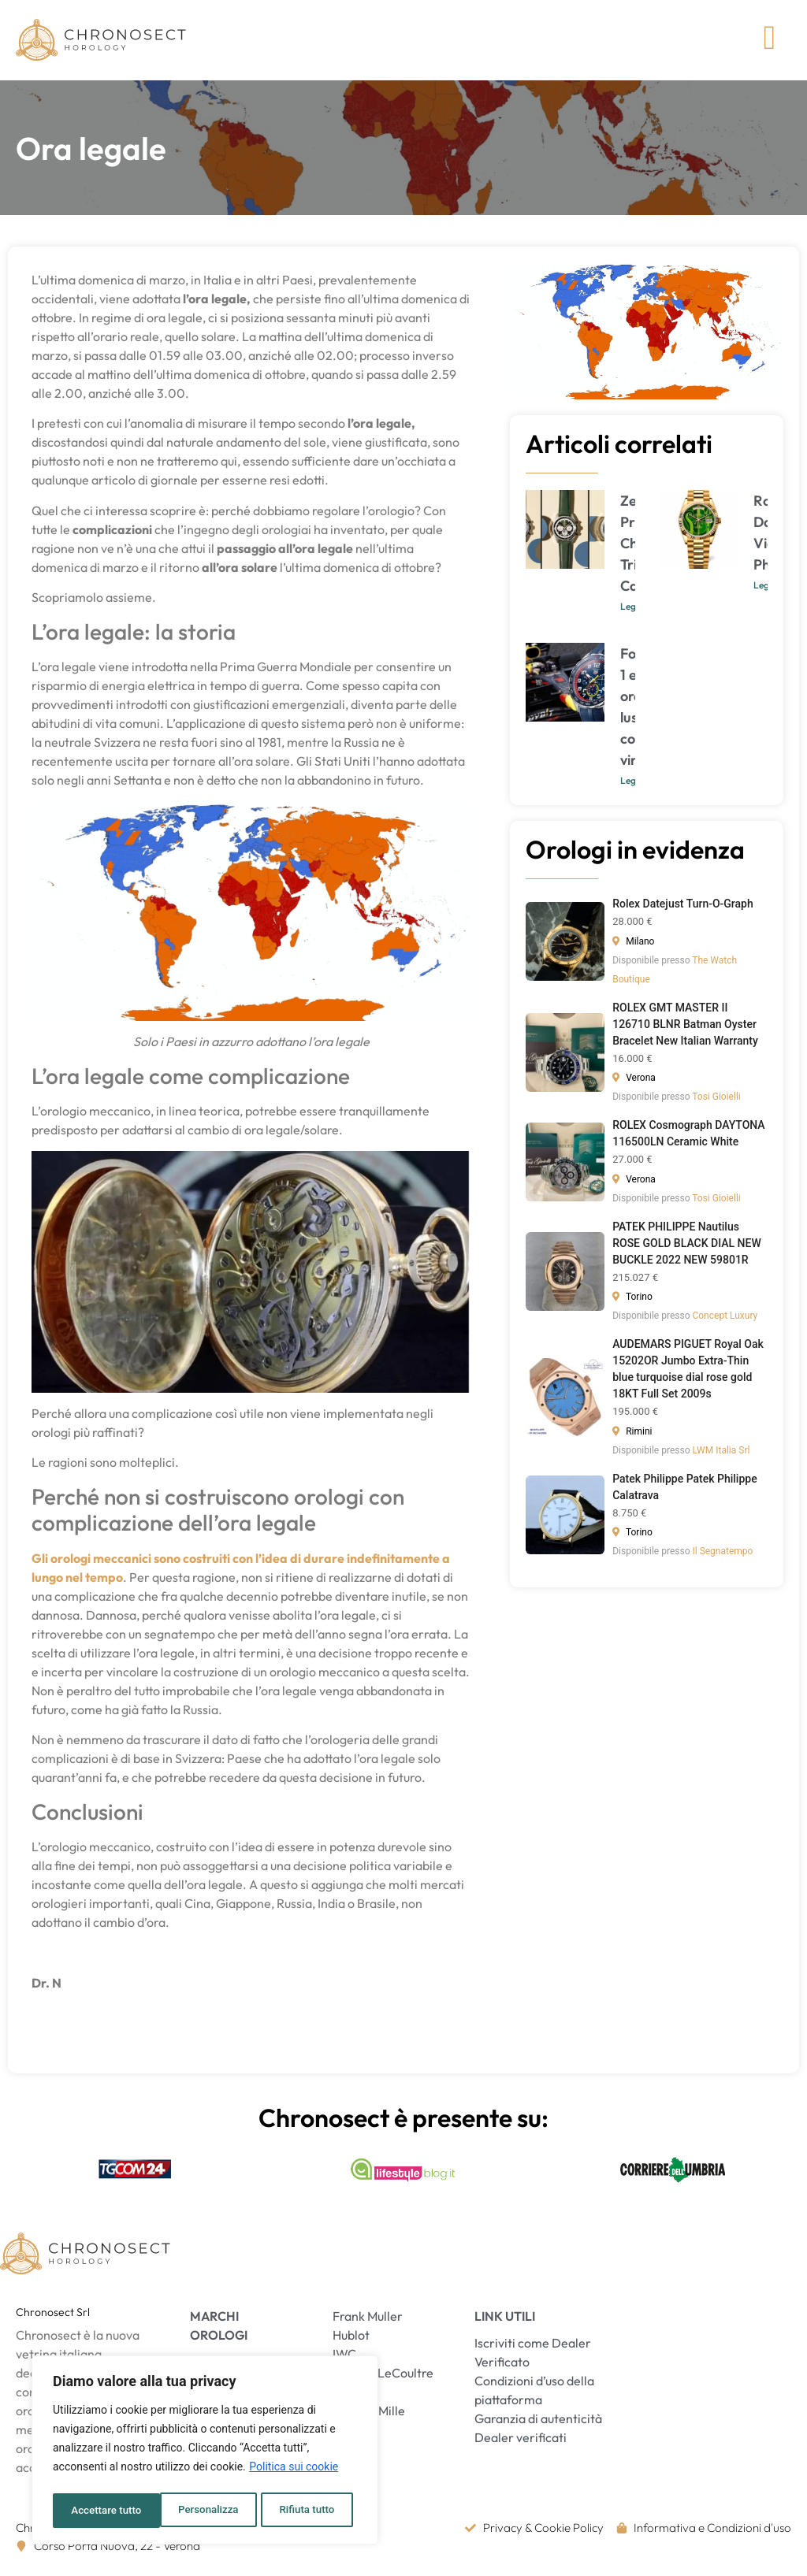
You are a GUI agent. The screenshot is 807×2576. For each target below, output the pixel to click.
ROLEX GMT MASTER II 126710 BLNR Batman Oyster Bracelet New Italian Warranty (685, 1029)
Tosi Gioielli (716, 1102)
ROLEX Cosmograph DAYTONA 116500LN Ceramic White (688, 1138)
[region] (205, 2452)
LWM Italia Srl (720, 1455)
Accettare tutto (304, 2510)
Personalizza (100, 2510)
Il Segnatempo (722, 1556)
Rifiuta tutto (200, 2510)
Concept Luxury (724, 1321)
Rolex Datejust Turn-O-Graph (682, 909)
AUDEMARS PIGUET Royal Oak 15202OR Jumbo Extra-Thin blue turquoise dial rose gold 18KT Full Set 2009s (688, 1374)
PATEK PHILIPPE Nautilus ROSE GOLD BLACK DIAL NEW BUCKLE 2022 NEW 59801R (686, 1248)
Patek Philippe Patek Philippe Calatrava (684, 1491)
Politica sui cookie (293, 2471)
